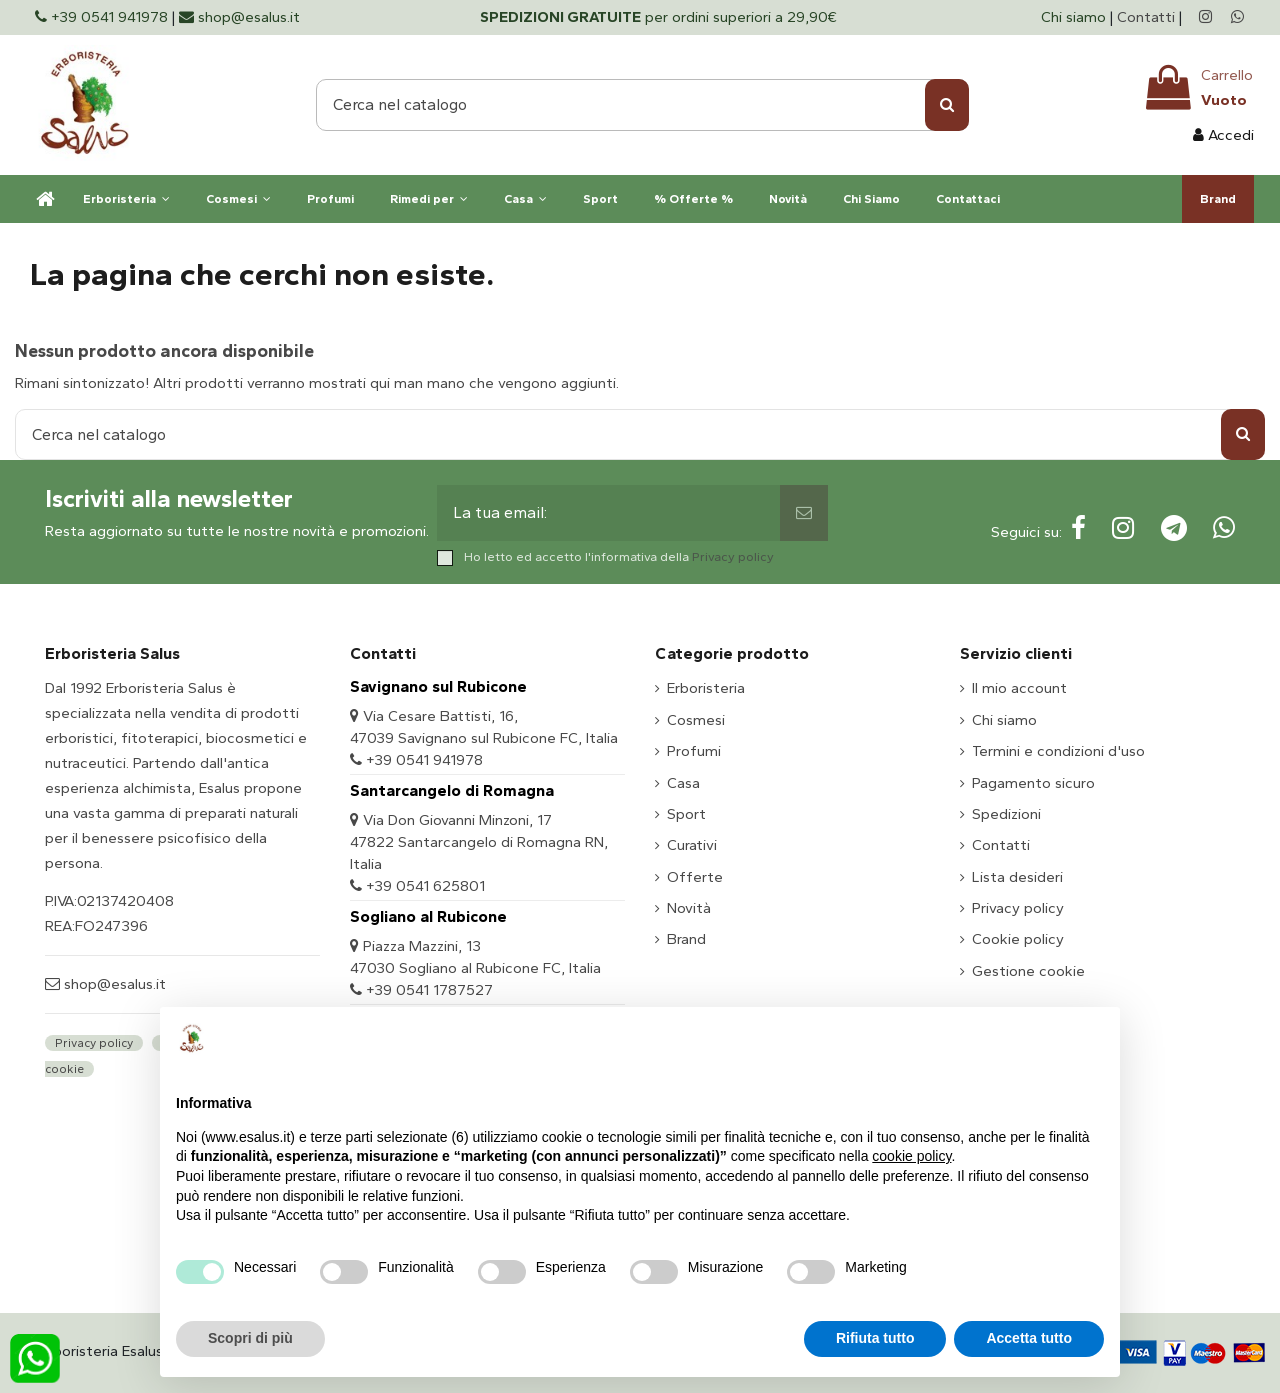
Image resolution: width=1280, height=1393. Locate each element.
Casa (683, 783)
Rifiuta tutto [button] (875, 1338)
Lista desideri (1017, 877)
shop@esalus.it (113, 984)
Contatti (1146, 17)
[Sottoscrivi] (804, 513)
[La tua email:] (609, 513)
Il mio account (1019, 688)
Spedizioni (1006, 814)
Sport (686, 814)
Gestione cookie (1028, 971)
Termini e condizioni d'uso (1058, 751)
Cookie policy (1018, 939)
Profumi (694, 751)
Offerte (695, 877)
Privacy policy (733, 556)
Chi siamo (1075, 17)
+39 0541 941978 (424, 760)
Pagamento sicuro (1033, 783)
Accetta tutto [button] (1029, 1338)
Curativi (692, 845)
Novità (689, 908)
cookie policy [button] (911, 1156)
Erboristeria (706, 688)
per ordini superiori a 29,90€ (658, 17)
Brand (686, 939)
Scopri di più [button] (250, 1338)
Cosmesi (696, 720)
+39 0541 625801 (425, 886)
